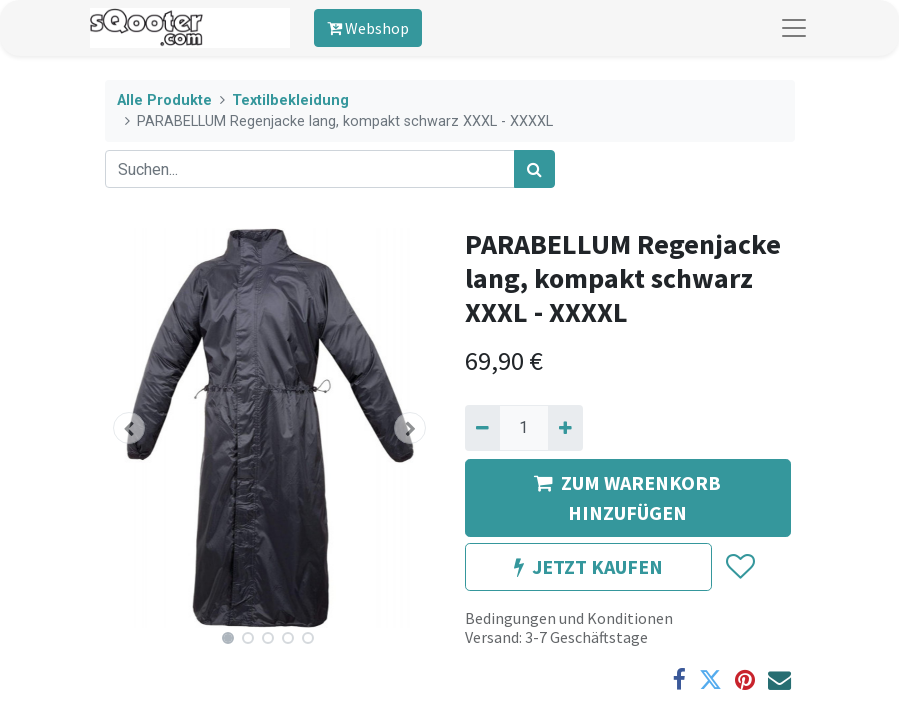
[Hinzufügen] (565, 428)
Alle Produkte (164, 100)
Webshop (368, 28)
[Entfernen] (482, 428)
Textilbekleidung (290, 100)
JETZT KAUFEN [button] (588, 566)
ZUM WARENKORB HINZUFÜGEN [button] (627, 497)
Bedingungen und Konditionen (569, 618)
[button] (130, 428)
